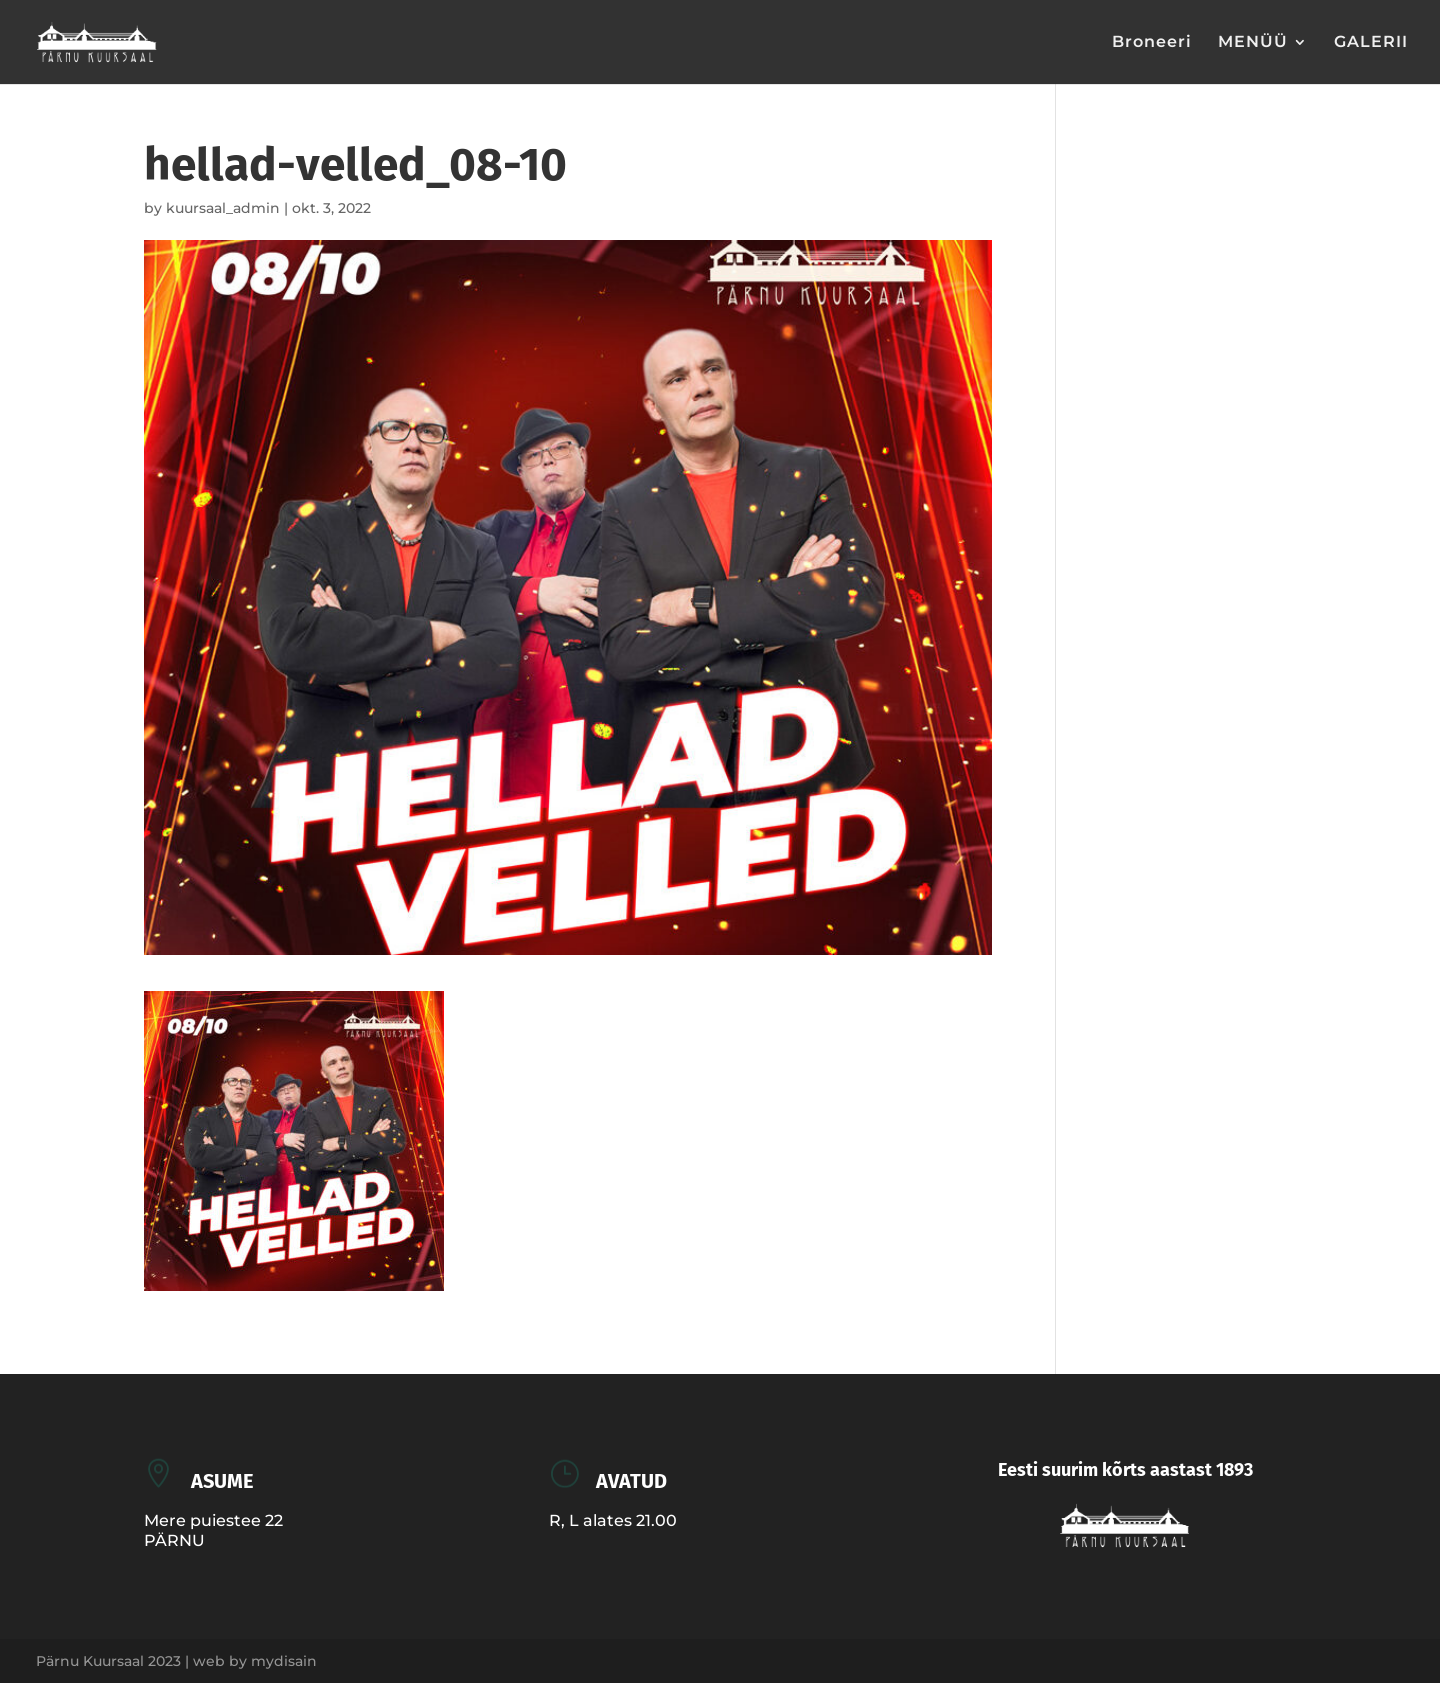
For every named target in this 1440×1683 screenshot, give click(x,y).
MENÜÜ (1253, 43)
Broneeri (1152, 43)
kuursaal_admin (223, 208)
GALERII (1371, 43)
